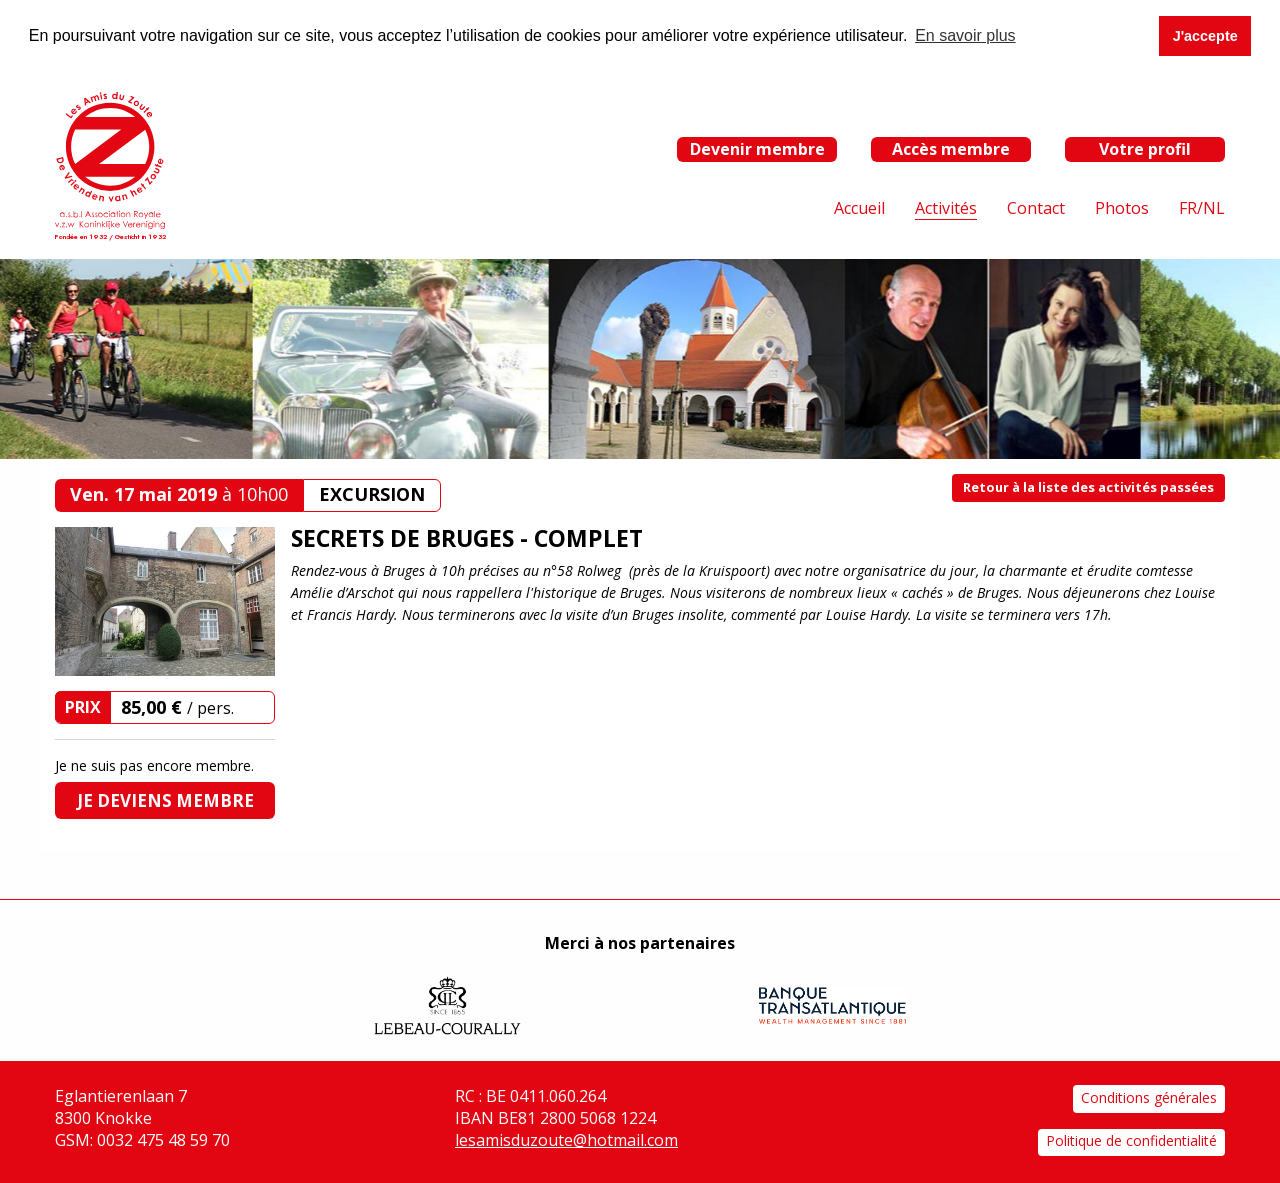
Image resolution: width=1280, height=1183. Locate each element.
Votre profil (1145, 148)
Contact (1036, 208)
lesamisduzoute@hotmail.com (566, 1140)
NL (1214, 208)
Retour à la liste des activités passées (1088, 487)
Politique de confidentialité (1131, 1140)
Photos (1122, 208)
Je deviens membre (165, 800)
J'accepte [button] (1205, 36)
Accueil (859, 208)
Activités (946, 208)
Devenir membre (757, 148)
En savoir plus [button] (965, 35)
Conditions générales (1149, 1097)
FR (1188, 208)
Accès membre (951, 148)
